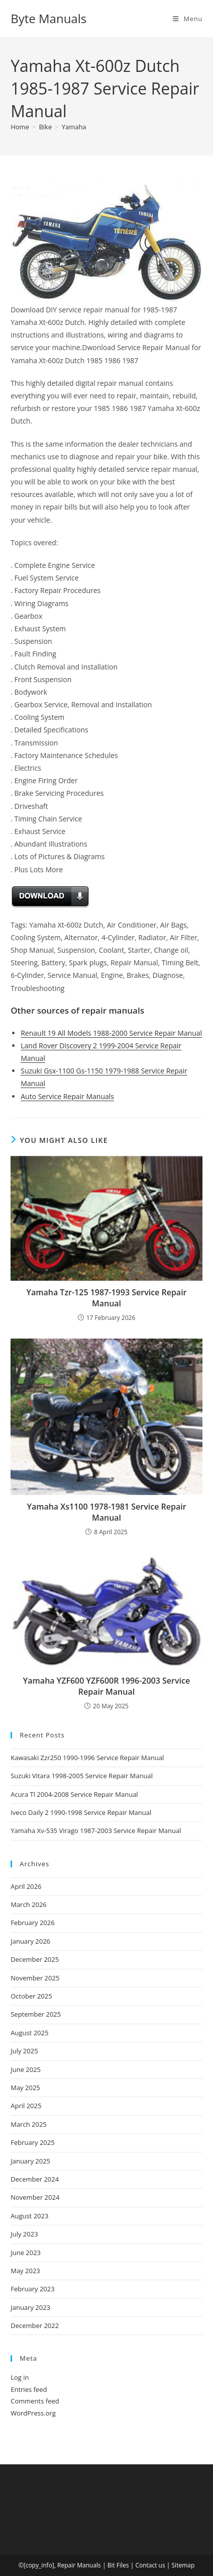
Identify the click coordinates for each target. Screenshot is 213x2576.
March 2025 (29, 2124)
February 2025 (32, 2142)
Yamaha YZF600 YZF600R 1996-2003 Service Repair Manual (106, 1686)
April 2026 (26, 1886)
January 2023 (30, 2307)
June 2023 (26, 2252)
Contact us (150, 2565)
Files (123, 2565)
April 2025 (26, 2105)
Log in (20, 2377)
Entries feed (29, 2389)
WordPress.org (33, 2413)
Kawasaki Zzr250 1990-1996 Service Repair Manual (87, 1757)
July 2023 (24, 2233)
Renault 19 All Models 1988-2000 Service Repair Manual (111, 1033)
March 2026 (29, 1904)
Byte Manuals (48, 18)
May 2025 (25, 2087)
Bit (111, 2565)
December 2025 (35, 1959)
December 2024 (35, 2179)
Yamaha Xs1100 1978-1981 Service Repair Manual (106, 1512)
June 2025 (26, 2069)
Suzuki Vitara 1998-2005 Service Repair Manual (82, 1775)
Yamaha (74, 126)
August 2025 (29, 2032)
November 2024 (35, 2197)
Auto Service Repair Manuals (67, 1096)
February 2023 (32, 2288)
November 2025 (35, 1977)
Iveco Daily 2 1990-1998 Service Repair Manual (81, 1812)
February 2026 (32, 1922)
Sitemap (183, 2565)
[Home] (20, 126)
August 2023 (29, 2215)
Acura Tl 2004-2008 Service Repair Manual (74, 1794)
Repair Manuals (79, 2565)
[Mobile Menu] (187, 18)
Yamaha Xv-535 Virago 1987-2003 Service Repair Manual (96, 1830)
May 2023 (25, 2270)
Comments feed (35, 2400)
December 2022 (35, 2325)
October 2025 (31, 1996)
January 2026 (30, 1941)
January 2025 (30, 2161)
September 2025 (36, 2014)
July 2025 (24, 2050)
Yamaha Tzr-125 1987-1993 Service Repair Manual (106, 1298)
